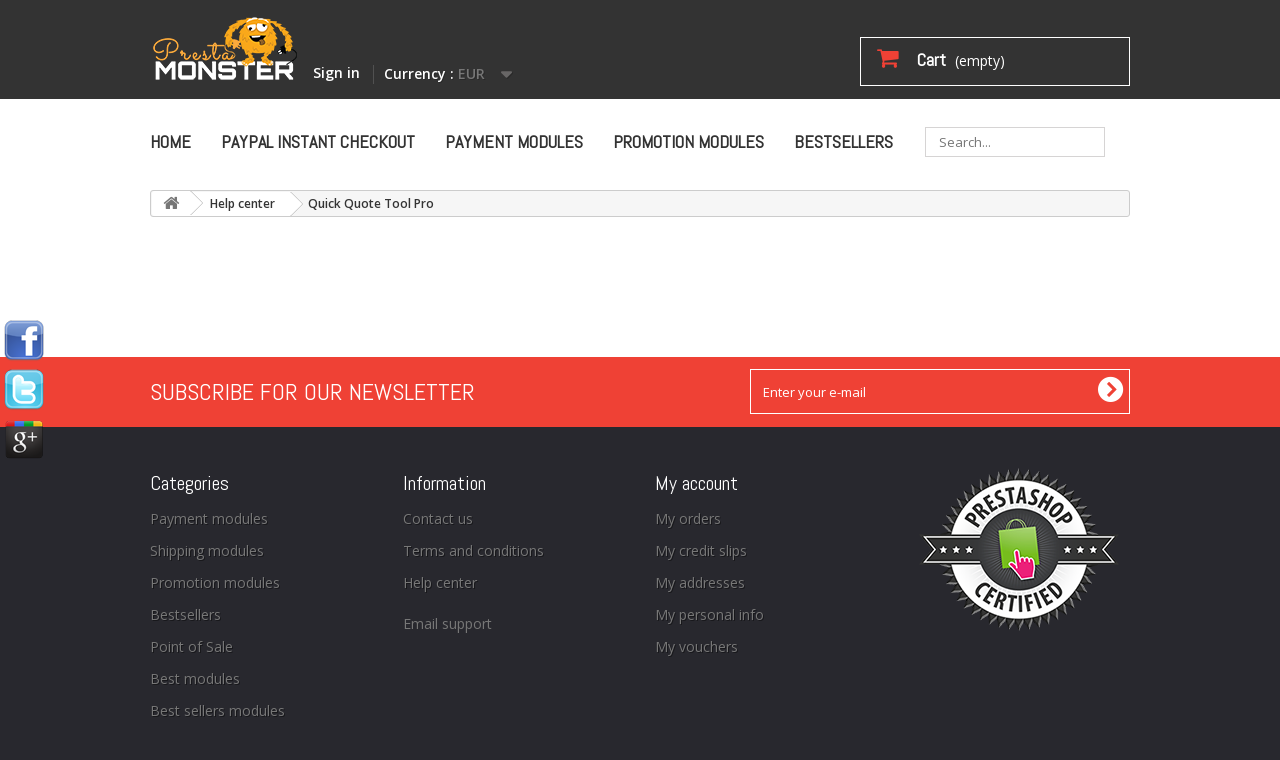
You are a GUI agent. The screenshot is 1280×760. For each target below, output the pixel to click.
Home (170, 141)
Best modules (195, 678)
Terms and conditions (473, 550)
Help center (242, 203)
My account (696, 483)
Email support (447, 623)
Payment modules (514, 141)
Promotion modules (688, 141)
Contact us (438, 518)
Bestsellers (843, 141)
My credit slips (701, 550)
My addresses (700, 582)
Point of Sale (191, 646)
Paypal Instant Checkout (318, 141)
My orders (688, 518)
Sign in (336, 72)
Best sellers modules (217, 710)
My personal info (709, 614)
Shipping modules (207, 550)
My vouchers (696, 646)
